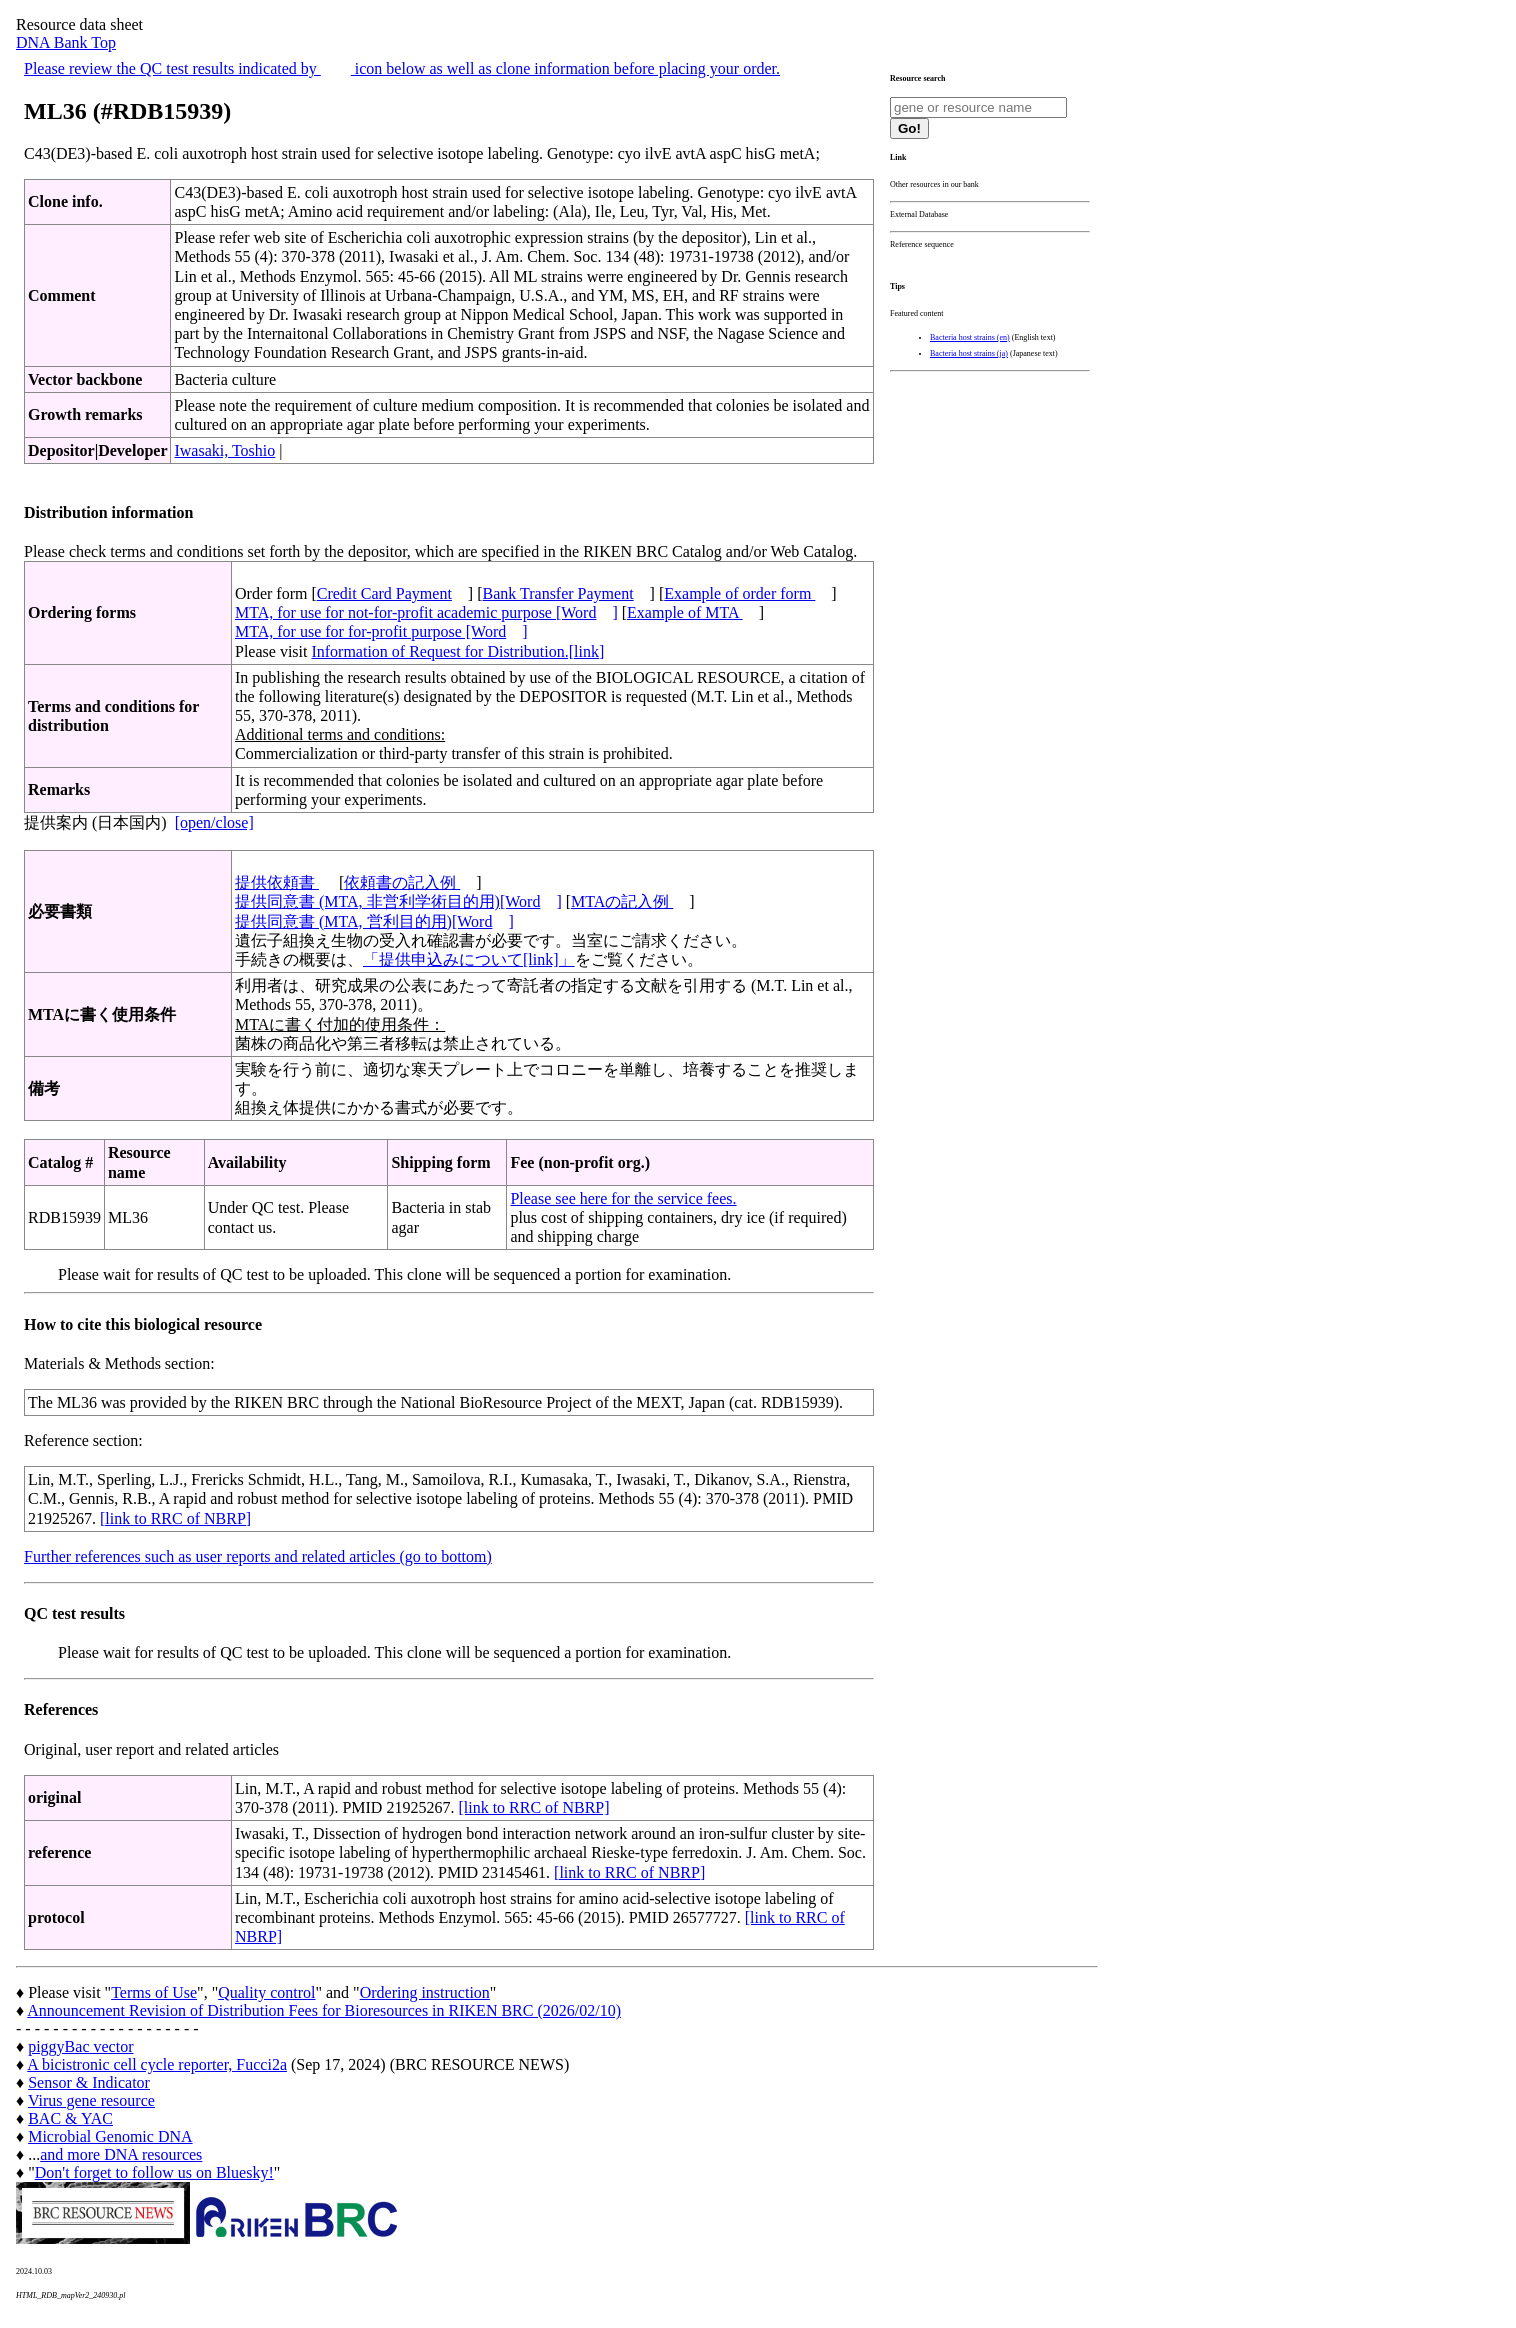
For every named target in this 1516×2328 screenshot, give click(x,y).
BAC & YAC (70, 2118)
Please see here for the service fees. (623, 1198)
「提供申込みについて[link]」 (469, 959)
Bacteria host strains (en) (970, 337)
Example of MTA (685, 612)
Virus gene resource (91, 2100)
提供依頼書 (277, 882)
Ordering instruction (425, 1992)
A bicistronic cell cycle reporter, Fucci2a (157, 2064)
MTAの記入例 (622, 901)
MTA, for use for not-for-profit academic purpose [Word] (426, 612)
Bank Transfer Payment (558, 593)
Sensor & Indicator (89, 2082)
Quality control (266, 1992)
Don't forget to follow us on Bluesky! (154, 2172)
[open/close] (214, 822)
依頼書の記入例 (402, 882)
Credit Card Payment (384, 593)
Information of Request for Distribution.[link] (457, 651)
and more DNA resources (121, 2154)
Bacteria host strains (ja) (969, 353)
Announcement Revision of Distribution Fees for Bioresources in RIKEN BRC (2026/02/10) (324, 2010)
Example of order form (739, 593)
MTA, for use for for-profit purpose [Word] (381, 631)
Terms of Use (154, 1992)
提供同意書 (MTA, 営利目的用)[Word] (374, 921)
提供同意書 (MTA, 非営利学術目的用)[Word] (398, 901)
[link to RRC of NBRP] (175, 1518)
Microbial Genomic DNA (110, 2136)
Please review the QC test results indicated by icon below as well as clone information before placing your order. (402, 68)
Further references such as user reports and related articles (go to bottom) (258, 1556)
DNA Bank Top (66, 42)
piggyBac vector (80, 2046)
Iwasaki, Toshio (224, 450)
